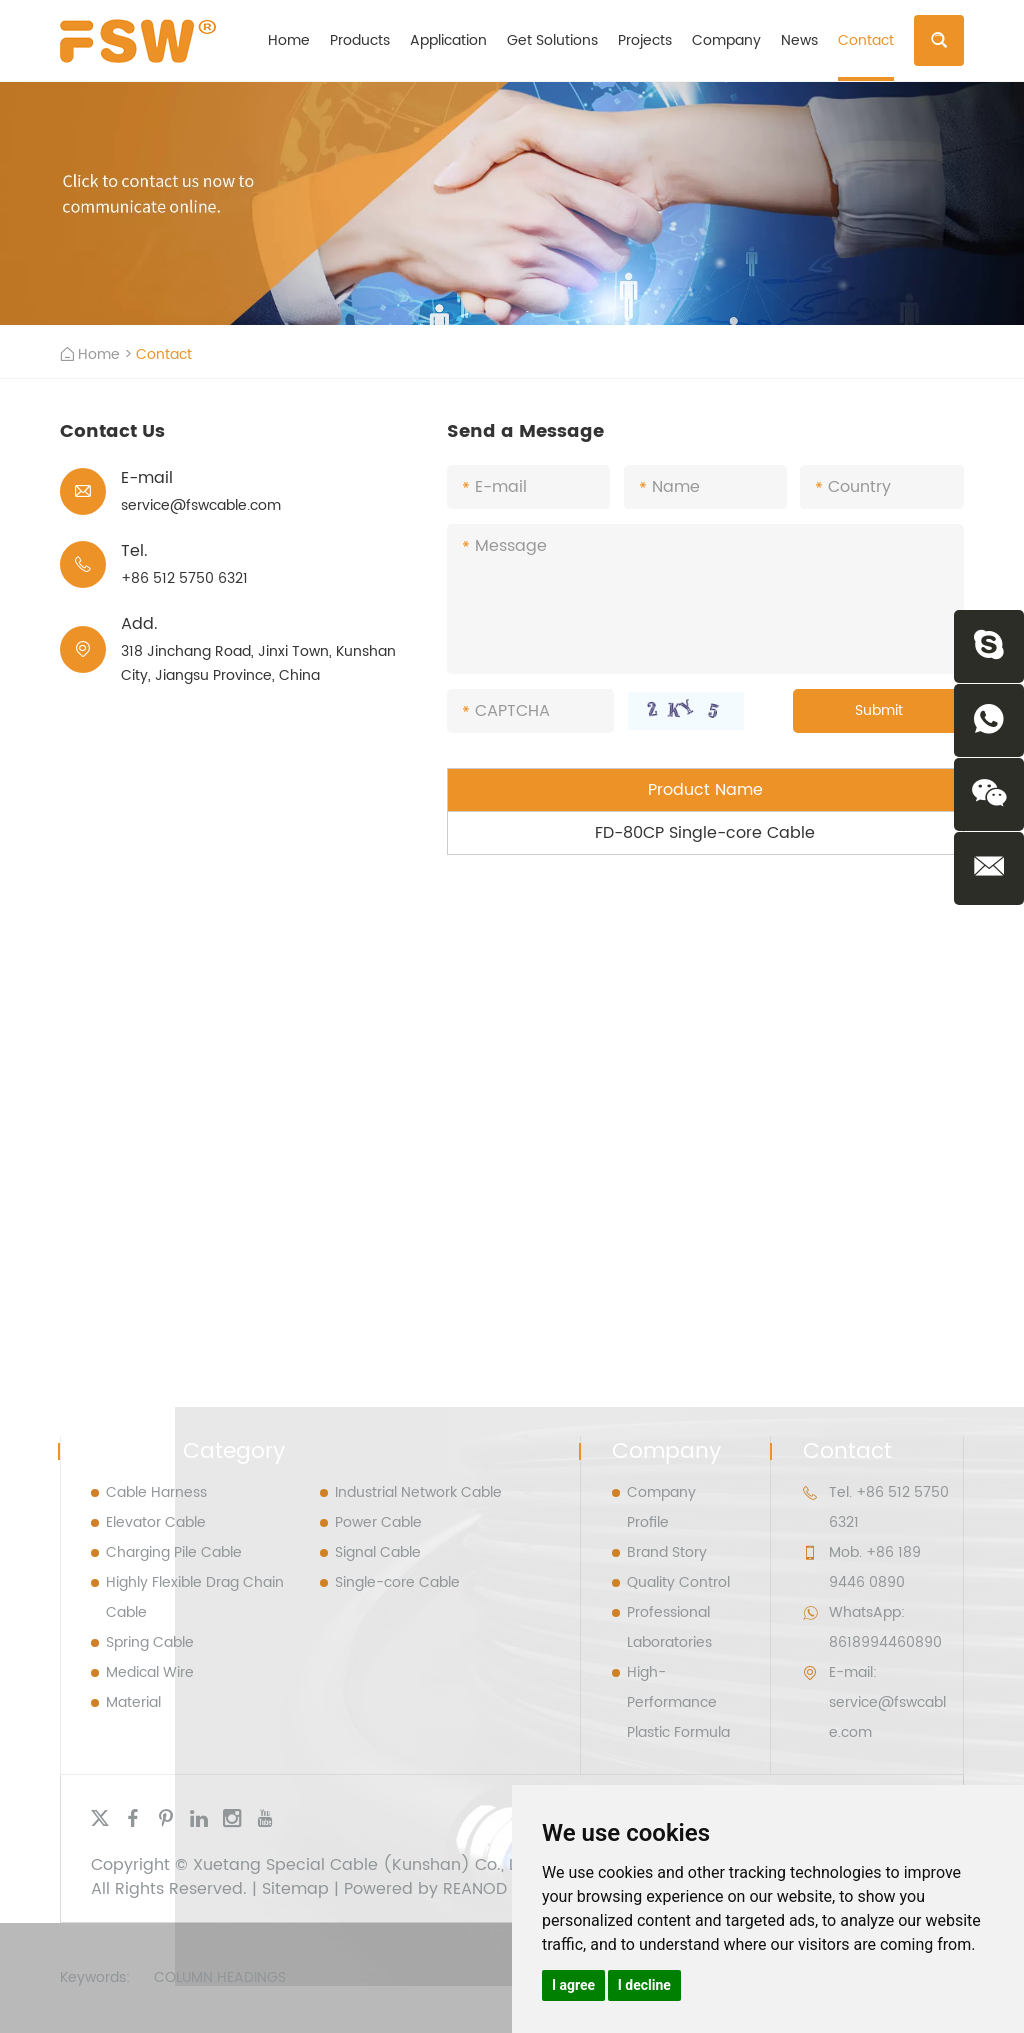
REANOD (475, 1889)
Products (360, 40)
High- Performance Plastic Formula (678, 1702)
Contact (866, 40)
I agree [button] (573, 1985)
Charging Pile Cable (174, 1552)
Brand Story (667, 1552)
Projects (645, 40)
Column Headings (220, 1977)
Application (448, 40)
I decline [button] (644, 1985)
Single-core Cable (397, 1582)
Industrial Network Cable (418, 1492)
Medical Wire (150, 1672)
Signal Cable (378, 1552)
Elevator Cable (156, 1522)
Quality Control (678, 1582)
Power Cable (378, 1522)
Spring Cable (150, 1642)
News (799, 40)
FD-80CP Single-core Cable (705, 833)
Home (289, 40)
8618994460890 (885, 1642)
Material (133, 1702)
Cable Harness (156, 1492)
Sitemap (295, 1889)
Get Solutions (552, 40)
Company (726, 40)
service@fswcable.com (201, 505)
